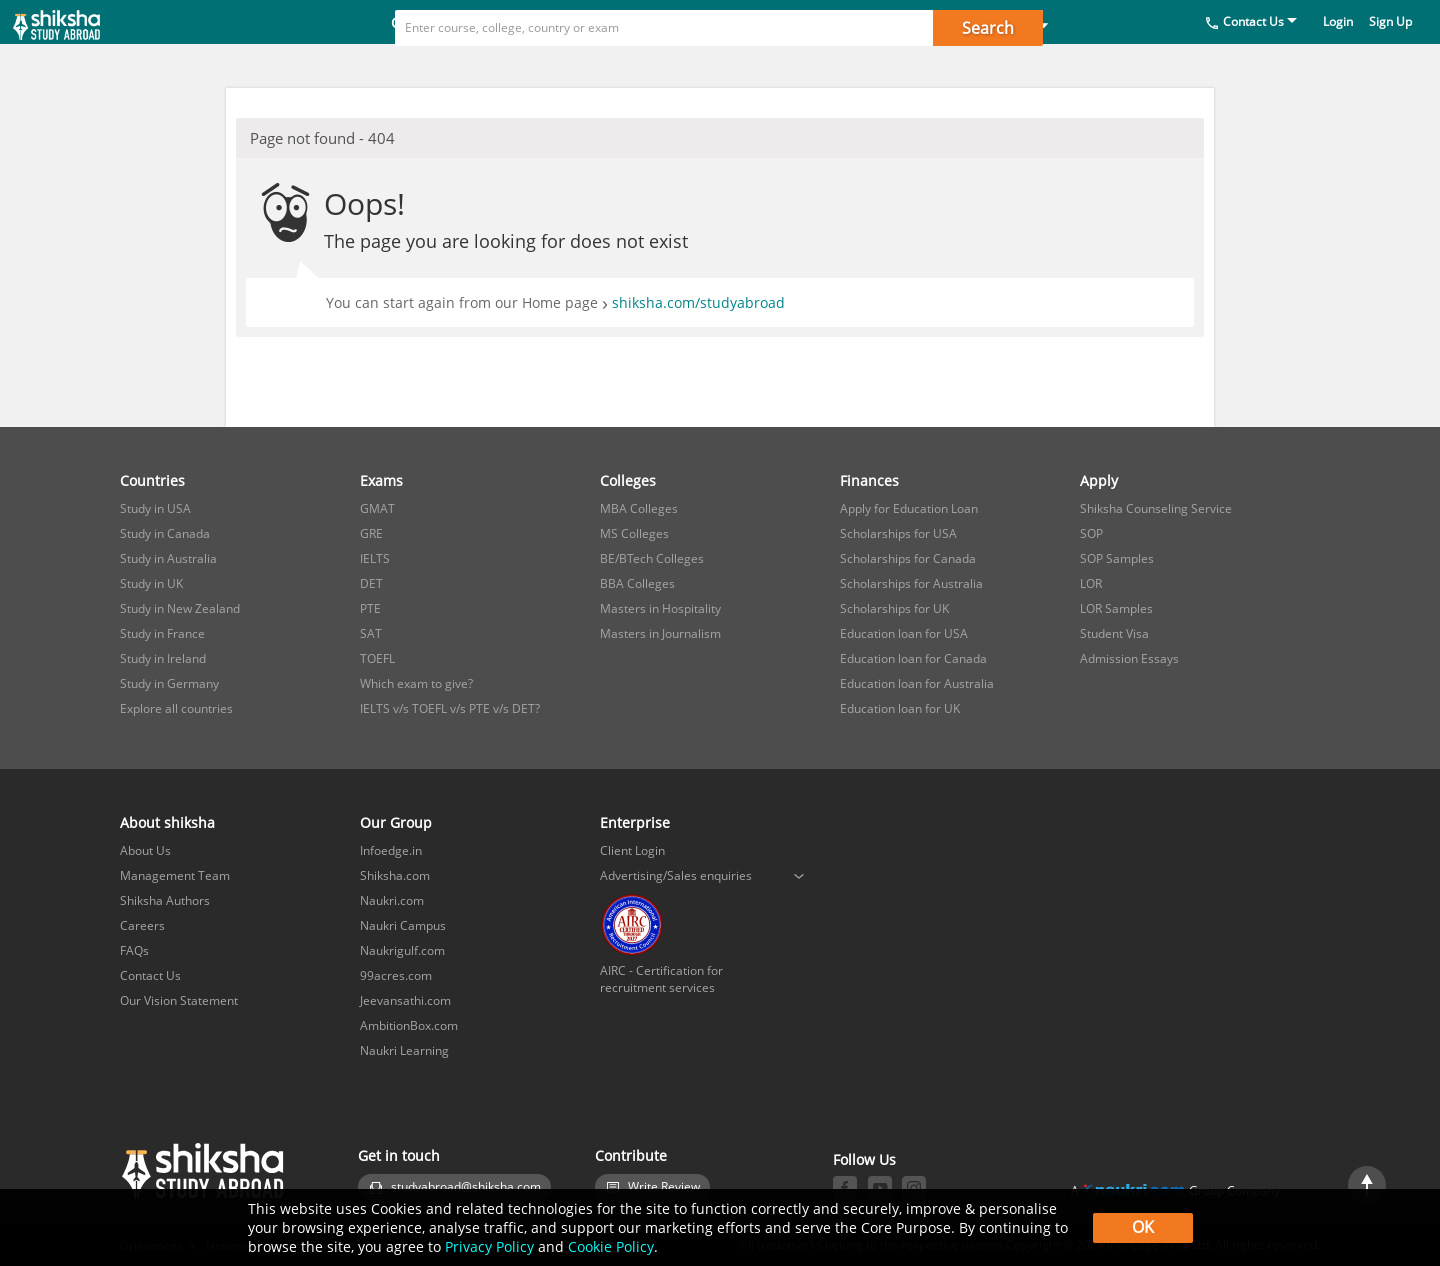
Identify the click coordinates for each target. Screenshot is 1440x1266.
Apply (871, 66)
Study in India (993, 66)
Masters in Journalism (660, 633)
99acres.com (396, 975)
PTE (370, 608)
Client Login (632, 850)
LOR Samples (1116, 608)
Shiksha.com (395, 875)
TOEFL (377, 658)
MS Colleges (634, 533)
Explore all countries (176, 708)
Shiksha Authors (165, 900)
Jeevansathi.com (405, 1000)
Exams (543, 66)
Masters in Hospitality (660, 608)
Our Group (396, 822)
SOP (1091, 533)
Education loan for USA (904, 633)
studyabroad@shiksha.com (466, 1186)
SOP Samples (1117, 558)
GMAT (377, 508)
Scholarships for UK (894, 608)
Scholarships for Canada (908, 558)
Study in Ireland (163, 658)
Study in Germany (169, 683)
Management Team (175, 875)
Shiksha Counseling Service (1156, 508)
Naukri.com (392, 900)
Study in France (162, 633)
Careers (142, 925)
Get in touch (399, 1155)
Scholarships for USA (898, 533)
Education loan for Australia (917, 683)
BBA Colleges (637, 583)
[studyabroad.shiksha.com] (90, 44)
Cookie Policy (611, 1246)
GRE (371, 533)
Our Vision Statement (179, 1000)
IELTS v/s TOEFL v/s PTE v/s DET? (450, 708)
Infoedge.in (391, 850)
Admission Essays (1129, 658)
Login (1338, 65)
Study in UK (151, 583)
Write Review (664, 1186)
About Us (145, 850)
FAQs (134, 950)
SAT (371, 633)
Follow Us (864, 1159)
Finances (765, 66)
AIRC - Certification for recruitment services (661, 979)
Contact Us (1253, 65)
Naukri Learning (404, 1050)
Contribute (631, 1155)
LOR (1091, 583)
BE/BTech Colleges (652, 558)
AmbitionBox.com (409, 1025)
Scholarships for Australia (911, 583)
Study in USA (155, 508)
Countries (432, 66)
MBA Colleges (639, 508)
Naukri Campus (403, 925)
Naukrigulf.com (402, 950)
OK (1143, 1227)
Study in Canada (165, 533)
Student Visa (1114, 633)
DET (371, 583)
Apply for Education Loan (909, 508)
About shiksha (167, 822)
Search (988, 28)
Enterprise (635, 822)
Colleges (650, 66)
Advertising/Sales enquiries (676, 875)
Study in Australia (168, 558)
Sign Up (1390, 65)
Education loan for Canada (913, 658)
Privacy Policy (489, 1246)
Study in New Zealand (180, 608)
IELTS (375, 558)
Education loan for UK (900, 708)
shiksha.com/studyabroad (698, 302)
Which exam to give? (416, 683)
